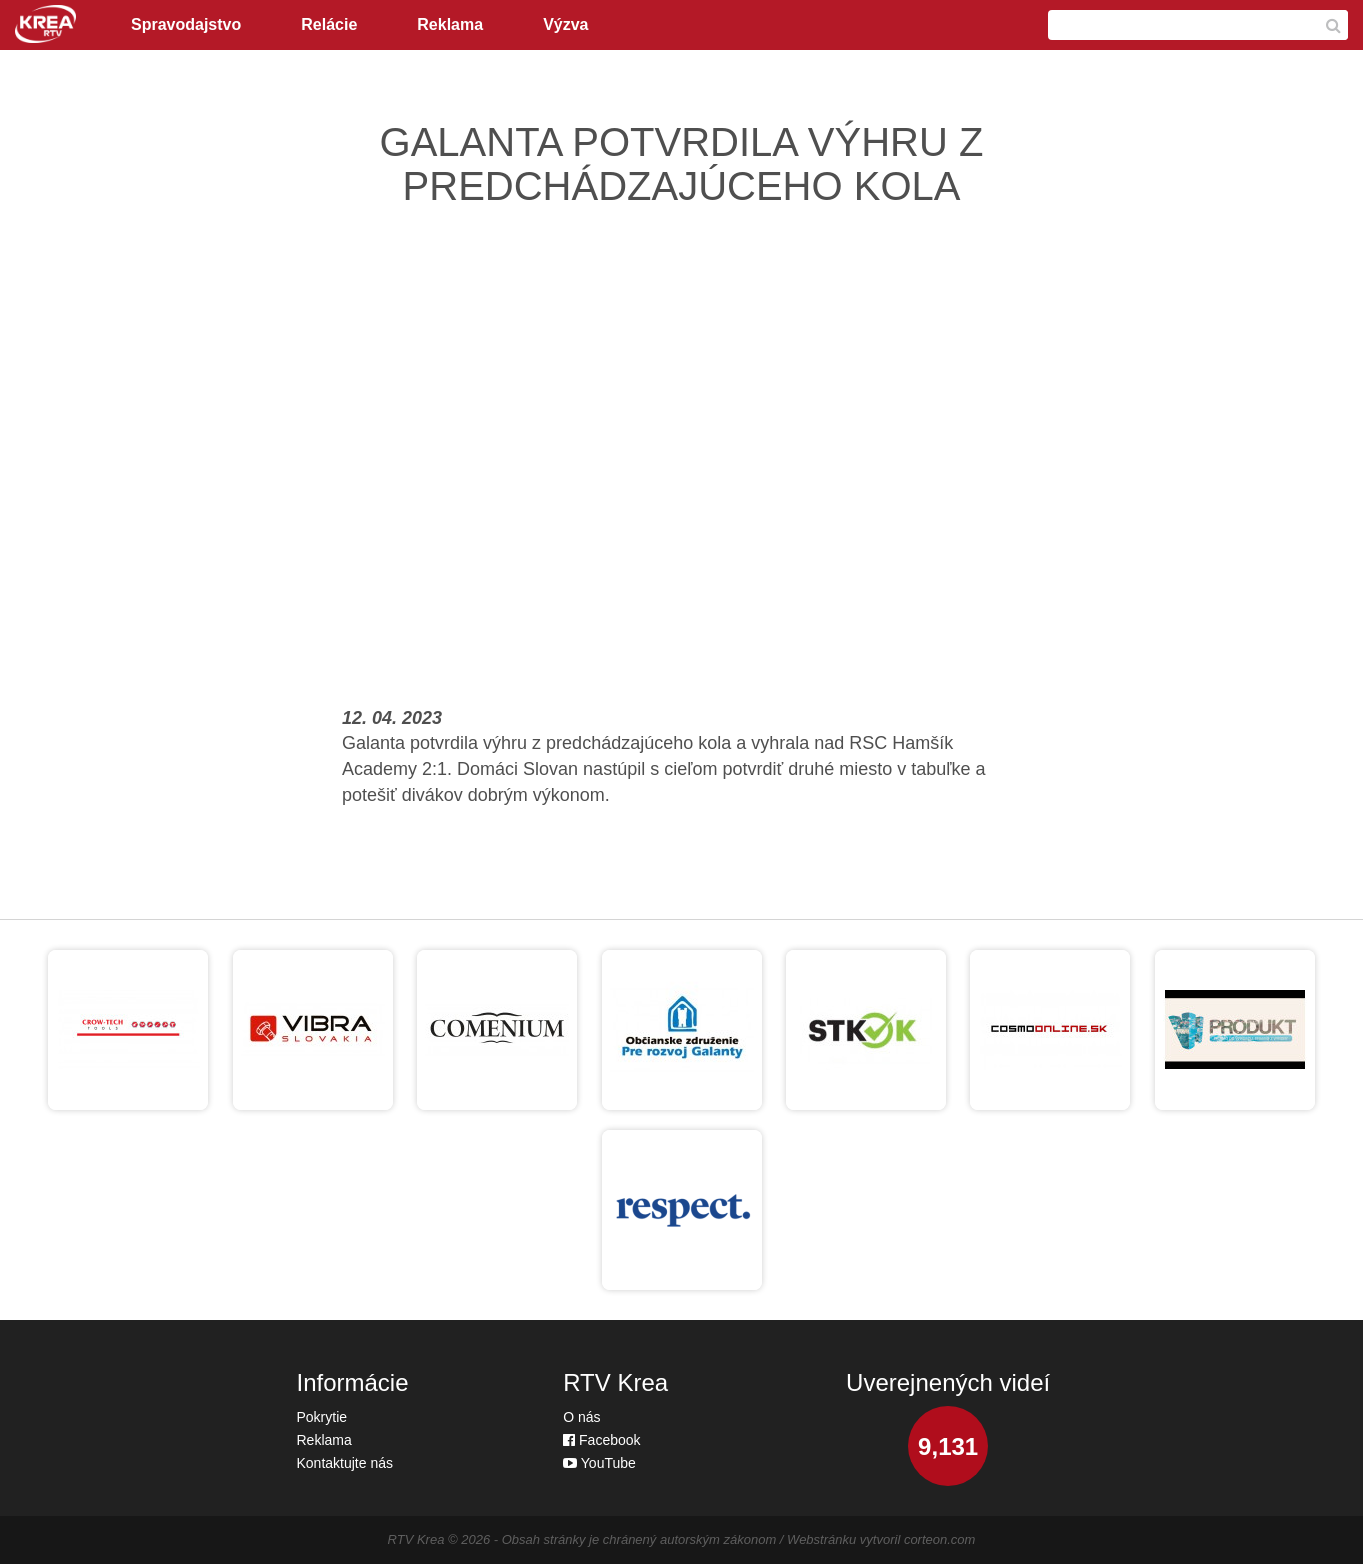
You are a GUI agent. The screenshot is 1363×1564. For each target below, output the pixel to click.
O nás (581, 1417)
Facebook (601, 1440)
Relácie (329, 24)
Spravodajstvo (186, 24)
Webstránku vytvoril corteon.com (881, 1539)
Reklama (450, 24)
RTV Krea (416, 1539)
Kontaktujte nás (345, 1463)
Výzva (565, 24)
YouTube (599, 1463)
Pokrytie (322, 1417)
